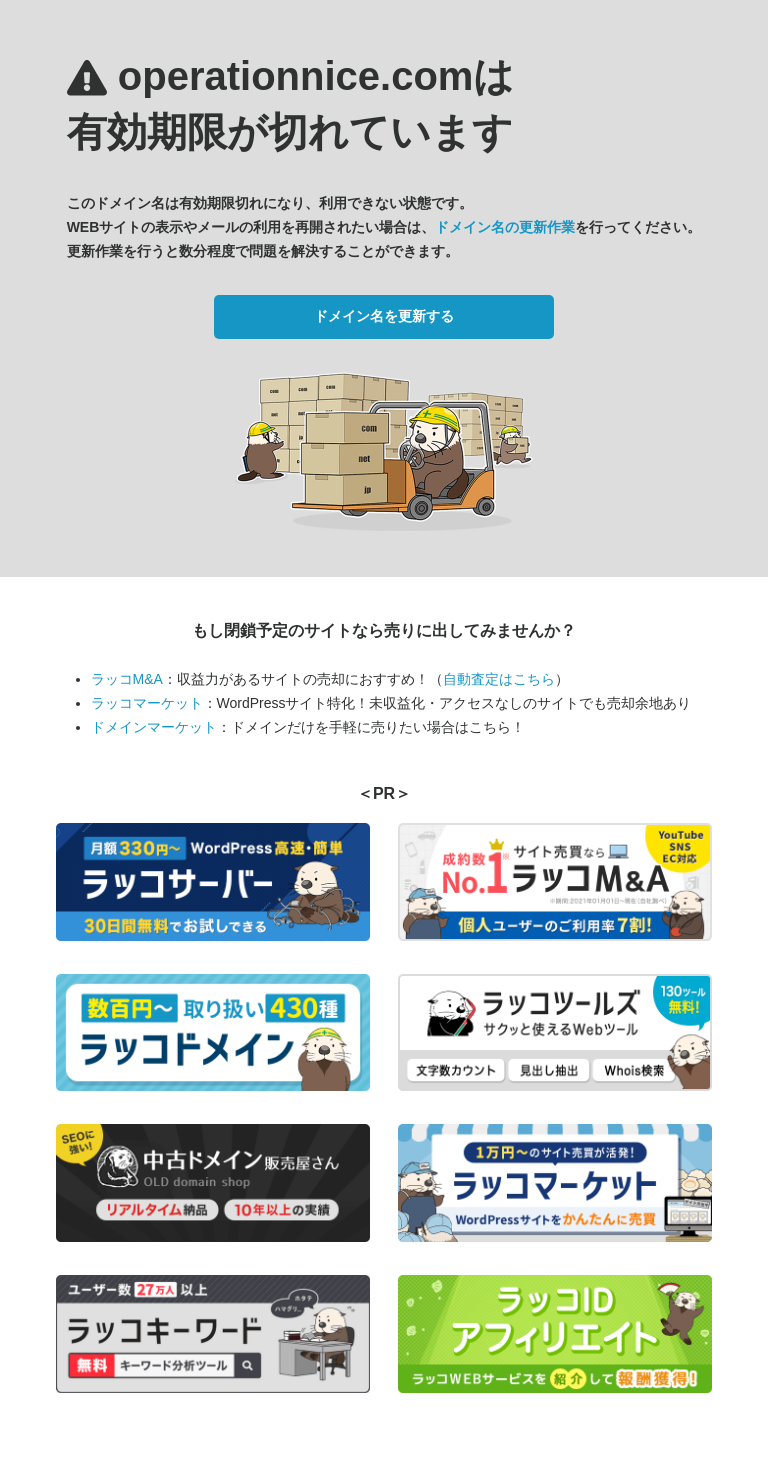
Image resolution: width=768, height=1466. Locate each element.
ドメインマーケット (154, 727)
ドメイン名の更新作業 (505, 227)
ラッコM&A (127, 679)
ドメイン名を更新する (384, 316)
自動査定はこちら (499, 679)
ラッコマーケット (147, 703)
